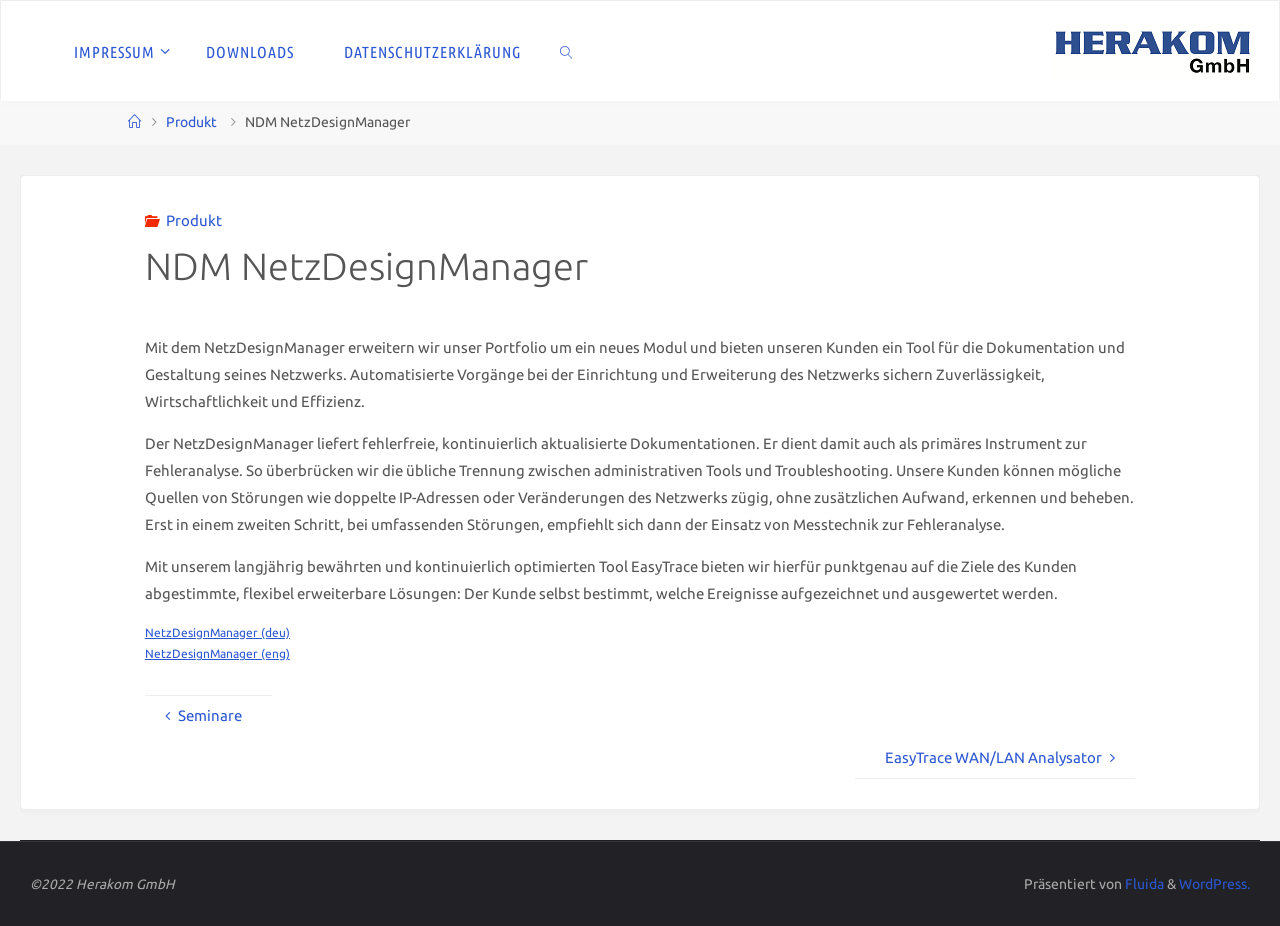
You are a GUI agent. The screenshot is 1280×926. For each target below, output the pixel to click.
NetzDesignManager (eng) (217, 653)
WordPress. (1214, 884)
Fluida (1143, 884)
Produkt (191, 122)
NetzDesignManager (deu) (217, 632)
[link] (567, 51)
